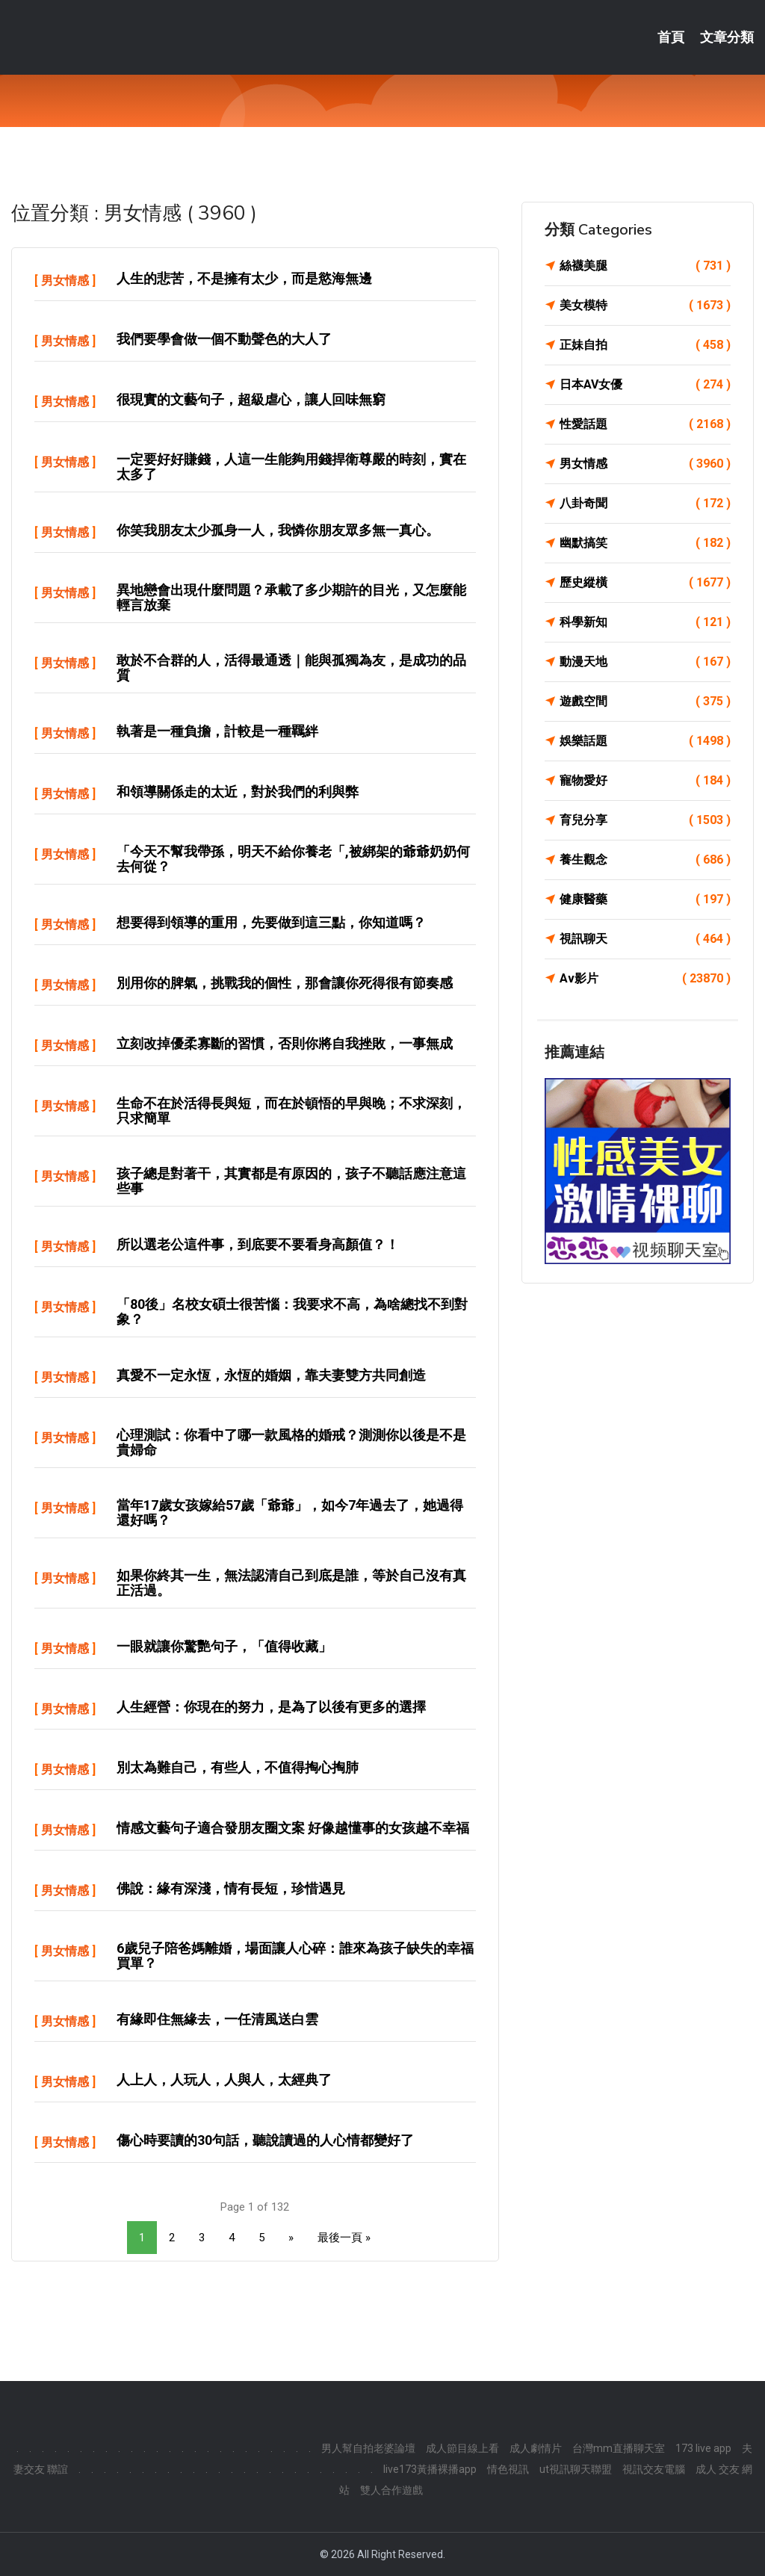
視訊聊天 (645, 939)
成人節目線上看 (462, 2448)
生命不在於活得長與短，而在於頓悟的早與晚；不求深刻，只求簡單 (291, 1110)
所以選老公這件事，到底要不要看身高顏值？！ (258, 1244)
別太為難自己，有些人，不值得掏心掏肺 (238, 1767)
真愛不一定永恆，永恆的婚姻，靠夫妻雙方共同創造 (271, 1375)
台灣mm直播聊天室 (618, 2448)
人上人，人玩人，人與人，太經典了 (224, 2079)
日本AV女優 (645, 384)
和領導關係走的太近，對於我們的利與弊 (238, 791)
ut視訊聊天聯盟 (575, 2469)
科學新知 (645, 622)
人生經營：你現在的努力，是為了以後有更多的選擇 (271, 1707)
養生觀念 (645, 859)
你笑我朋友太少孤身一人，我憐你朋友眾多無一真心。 (278, 530)
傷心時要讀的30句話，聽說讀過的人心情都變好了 (265, 2140)
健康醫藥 (645, 899)
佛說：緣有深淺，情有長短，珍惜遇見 (231, 1888)
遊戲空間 (645, 701)
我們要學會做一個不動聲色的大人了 (224, 339)
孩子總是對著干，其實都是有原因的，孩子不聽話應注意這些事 (291, 1180)
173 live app (703, 2448)
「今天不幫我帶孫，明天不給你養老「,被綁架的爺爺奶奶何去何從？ (293, 858)
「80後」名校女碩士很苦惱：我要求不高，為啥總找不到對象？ (292, 1311)
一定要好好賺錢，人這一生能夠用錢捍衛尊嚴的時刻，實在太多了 (291, 466)
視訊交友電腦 (653, 2469)
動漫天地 (645, 661)
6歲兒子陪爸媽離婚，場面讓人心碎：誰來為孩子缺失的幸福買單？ (295, 1955)
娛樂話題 (645, 741)
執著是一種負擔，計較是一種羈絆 (217, 731)
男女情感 (65, 280)
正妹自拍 (645, 345)
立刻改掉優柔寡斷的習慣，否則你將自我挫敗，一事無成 (285, 1043)
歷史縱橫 (645, 582)
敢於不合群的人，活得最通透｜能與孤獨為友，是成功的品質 (291, 667)
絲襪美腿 (645, 266)
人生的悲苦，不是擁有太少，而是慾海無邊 (244, 278)
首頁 (670, 37)
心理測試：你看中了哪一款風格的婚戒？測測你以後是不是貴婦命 (291, 1442)
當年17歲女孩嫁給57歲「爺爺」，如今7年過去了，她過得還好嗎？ (290, 1512)
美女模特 (645, 305)
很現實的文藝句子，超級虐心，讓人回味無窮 (251, 399)
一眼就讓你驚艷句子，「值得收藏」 (224, 1646)
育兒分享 (645, 820)
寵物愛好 (645, 780)
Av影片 (645, 978)
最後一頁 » (344, 2237)
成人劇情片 (536, 2448)
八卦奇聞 (645, 503)
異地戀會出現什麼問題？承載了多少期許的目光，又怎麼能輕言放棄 (291, 597)
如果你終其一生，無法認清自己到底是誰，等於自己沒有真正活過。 (291, 1582)
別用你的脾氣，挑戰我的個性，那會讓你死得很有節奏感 (285, 983)
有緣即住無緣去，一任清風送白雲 (217, 2019)
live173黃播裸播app (430, 2469)
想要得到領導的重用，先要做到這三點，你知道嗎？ (271, 922)
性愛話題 (645, 424)
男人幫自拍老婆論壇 (368, 2448)
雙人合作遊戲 (391, 2490)
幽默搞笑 (645, 543)
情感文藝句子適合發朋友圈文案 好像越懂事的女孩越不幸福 (293, 1828)
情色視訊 (508, 2469)
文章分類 (727, 37)
